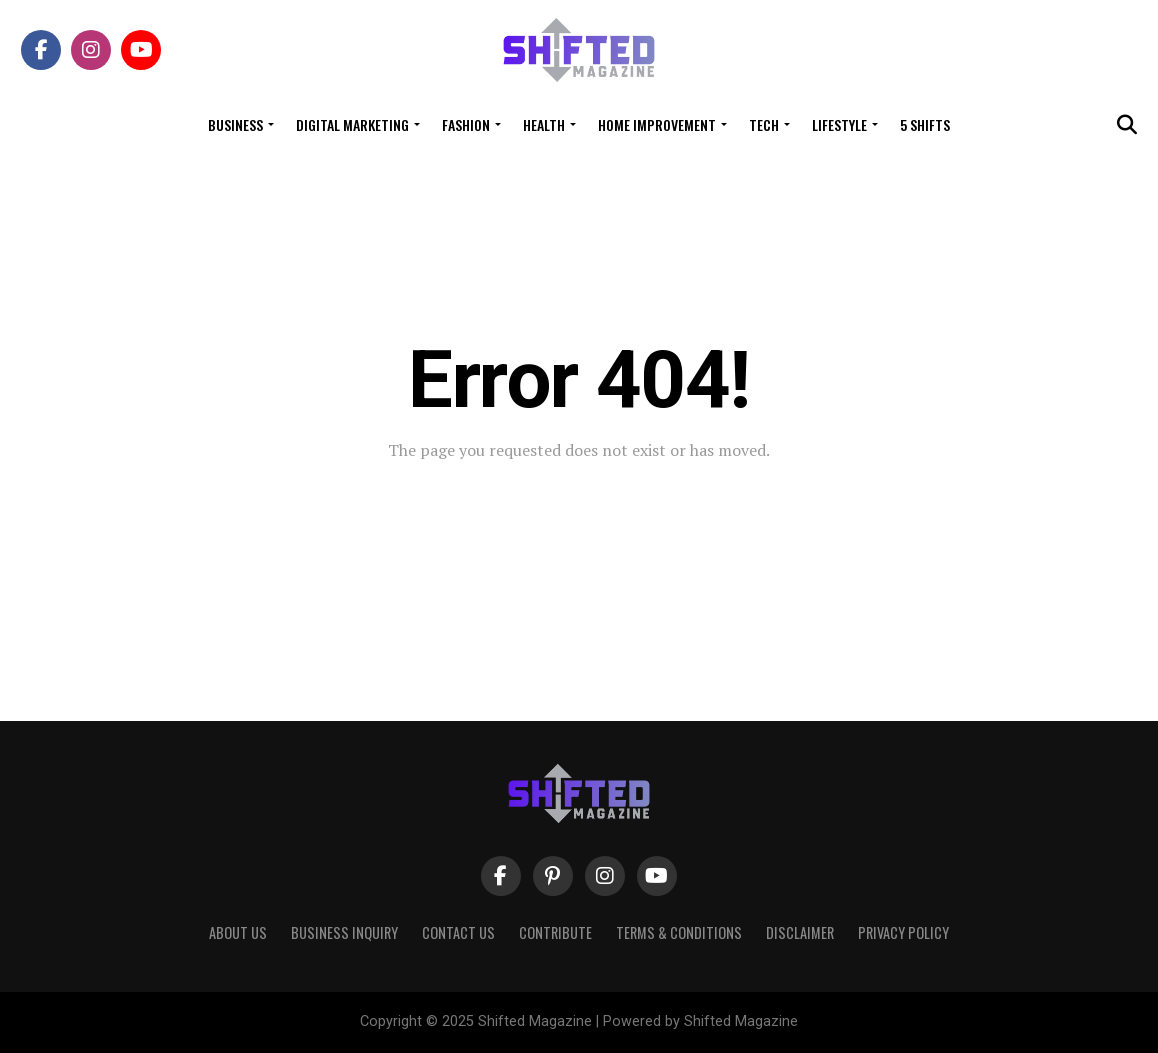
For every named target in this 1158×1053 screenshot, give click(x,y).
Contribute (555, 932)
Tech (764, 124)
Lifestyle (839, 124)
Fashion (466, 124)
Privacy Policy (903, 932)
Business (235, 124)
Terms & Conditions (679, 932)
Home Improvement (657, 124)
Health (544, 124)
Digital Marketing (352, 124)
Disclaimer (800, 932)
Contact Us (458, 932)
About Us (238, 932)
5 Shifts (925, 124)
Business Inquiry (344, 932)
